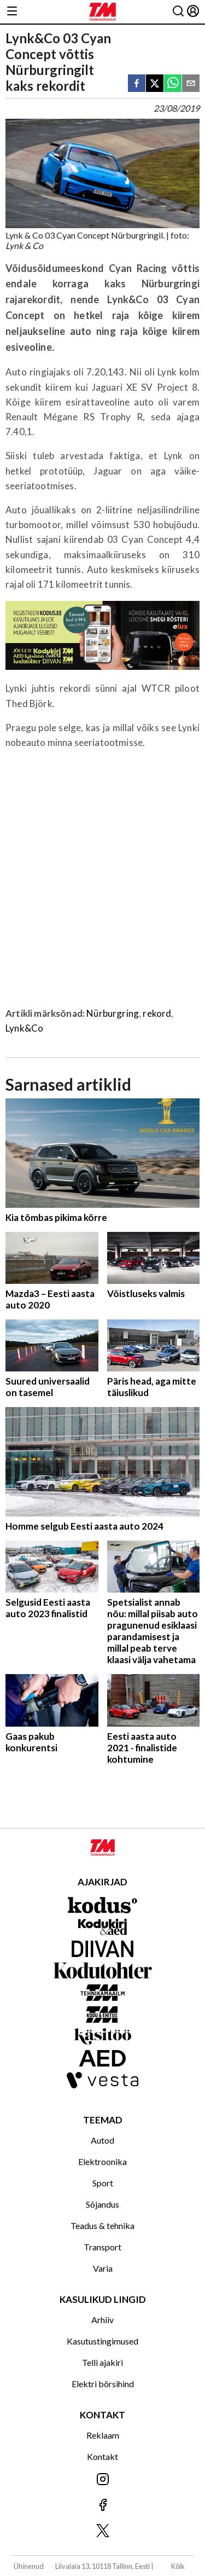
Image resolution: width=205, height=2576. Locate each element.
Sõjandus (102, 2204)
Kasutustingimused (102, 2341)
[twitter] (154, 84)
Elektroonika (102, 2161)
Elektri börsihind (103, 2383)
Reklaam (102, 2435)
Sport (102, 2183)
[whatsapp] (172, 84)
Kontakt (102, 2456)
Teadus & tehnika (102, 2225)
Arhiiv (102, 2319)
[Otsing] (178, 11)
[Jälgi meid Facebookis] (102, 2505)
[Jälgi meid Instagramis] (102, 2480)
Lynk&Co (24, 1028)
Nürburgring (112, 1013)
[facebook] (136, 84)
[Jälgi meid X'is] (102, 2531)
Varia (103, 2268)
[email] (191, 84)
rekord (157, 1013)
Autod (102, 2140)
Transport (102, 2247)
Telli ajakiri (102, 2362)
